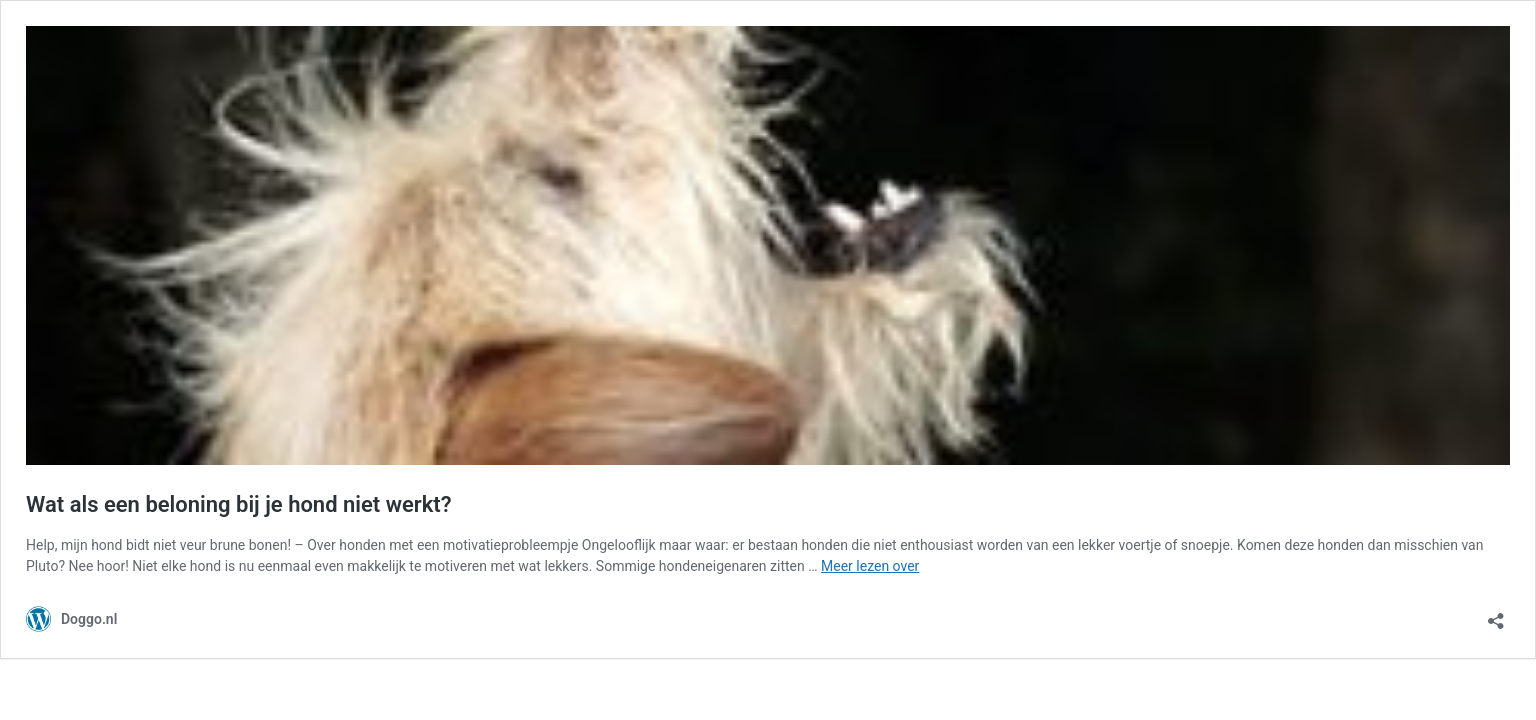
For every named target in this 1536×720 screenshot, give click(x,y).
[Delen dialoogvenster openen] (1496, 614)
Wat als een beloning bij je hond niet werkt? (239, 504)
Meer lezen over (870, 566)
